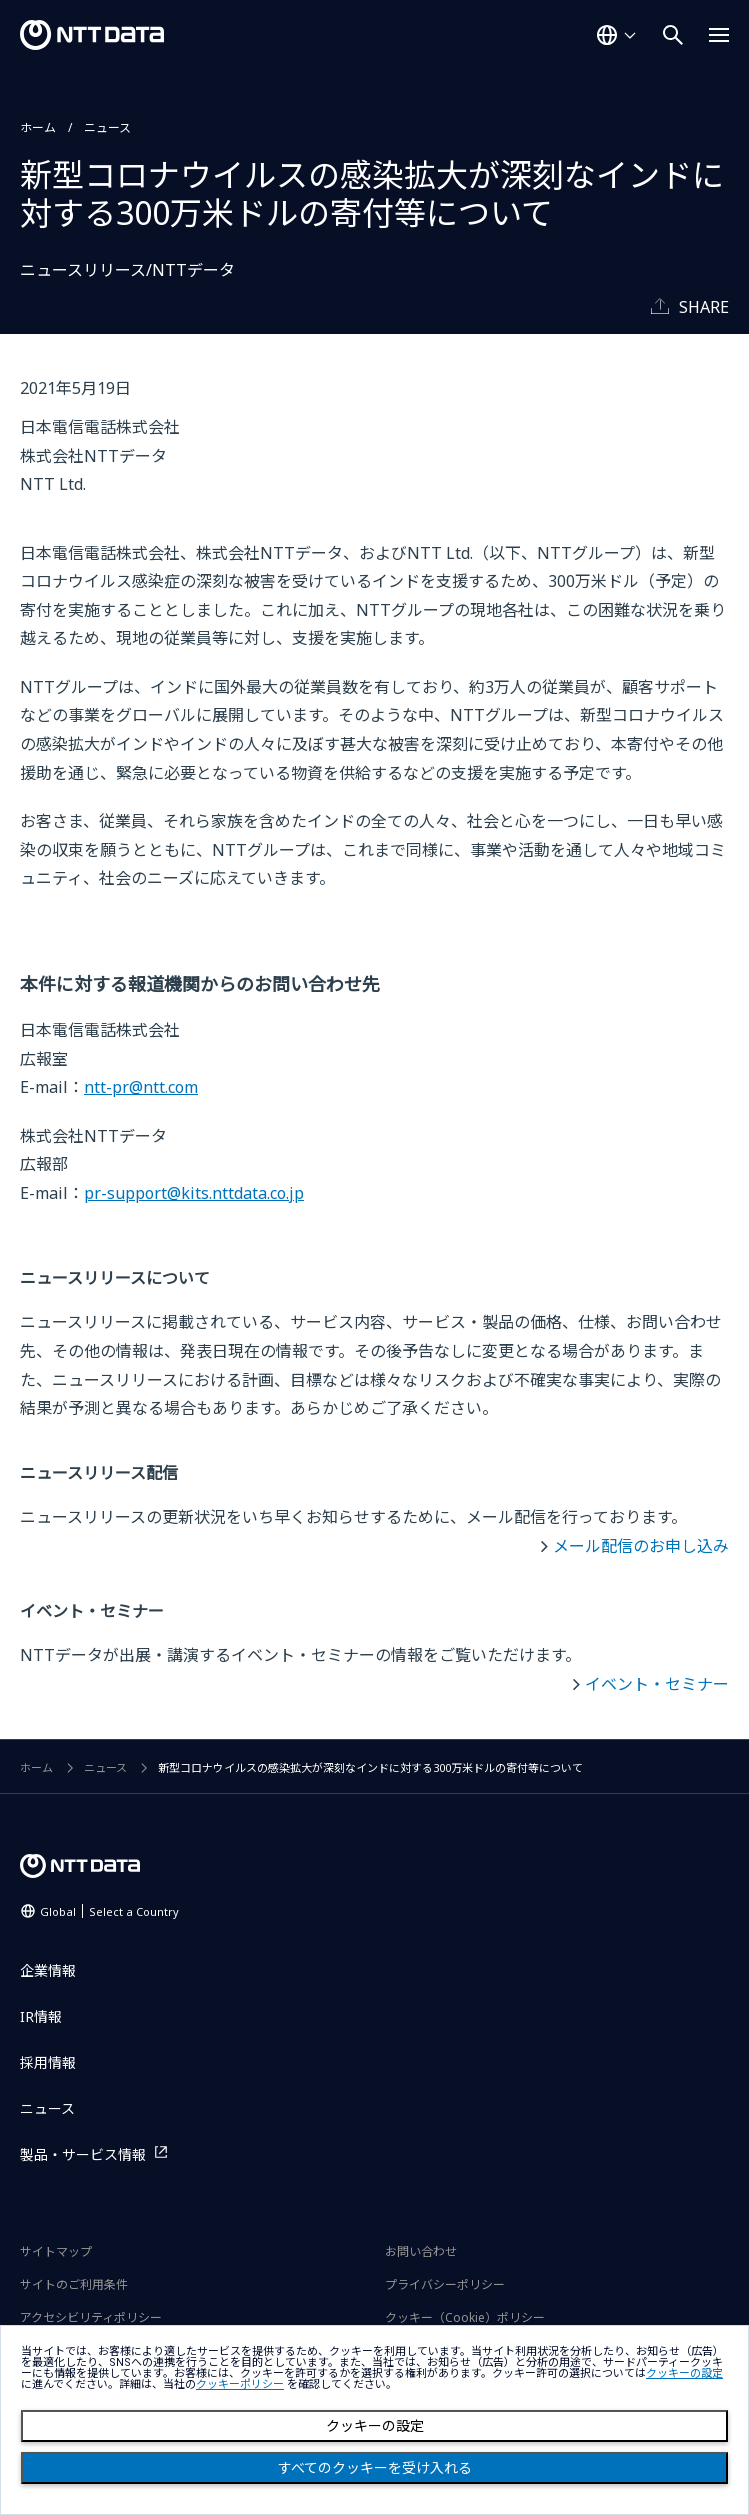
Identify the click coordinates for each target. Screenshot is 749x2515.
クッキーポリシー (240, 2384)
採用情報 (48, 2062)
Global (109, 1911)
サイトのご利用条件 (74, 2284)
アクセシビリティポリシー (91, 2317)
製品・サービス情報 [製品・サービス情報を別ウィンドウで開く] (83, 2154)
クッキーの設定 (375, 2426)
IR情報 (41, 2016)
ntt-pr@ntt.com (141, 1087)
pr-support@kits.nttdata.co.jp (194, 1193)
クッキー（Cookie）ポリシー (465, 2317)
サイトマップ (56, 2251)
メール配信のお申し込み (641, 1546)
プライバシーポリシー (445, 2284)
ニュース (107, 127)
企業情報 (48, 1970)
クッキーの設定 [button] (684, 2373)
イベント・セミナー (657, 1684)
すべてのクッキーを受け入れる (375, 2468)
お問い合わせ (421, 2251)
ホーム (38, 127)
